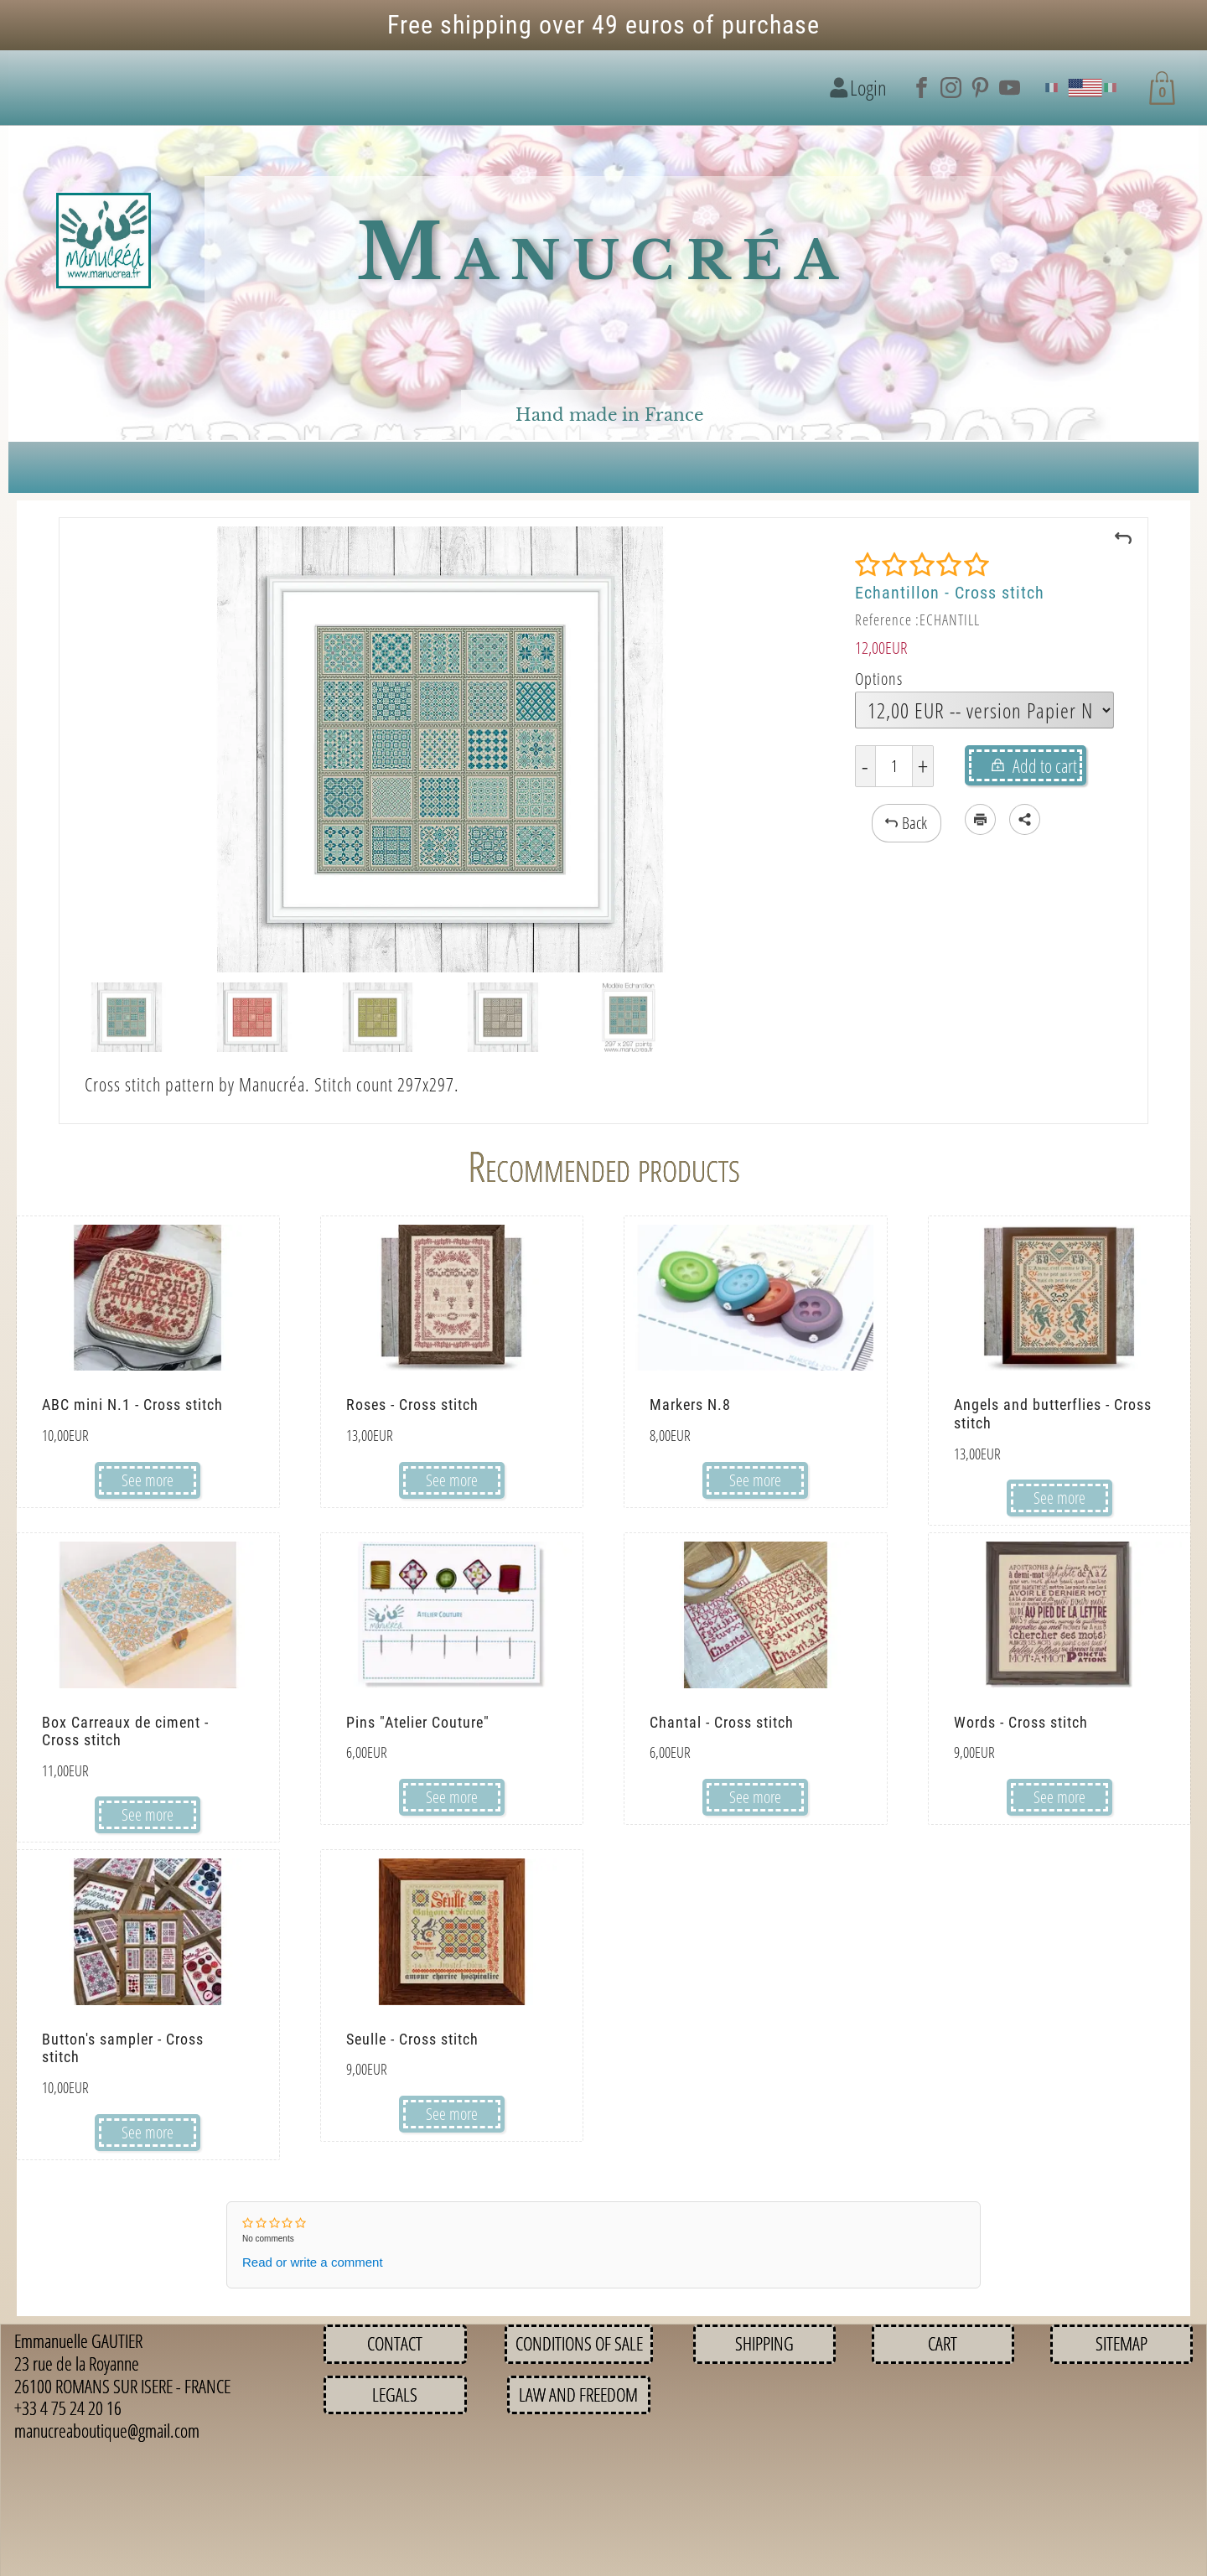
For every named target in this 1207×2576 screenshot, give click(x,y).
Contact (394, 2343)
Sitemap (1121, 2343)
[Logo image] (104, 241)
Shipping (764, 2343)
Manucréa (603, 252)
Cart (942, 2343)
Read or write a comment (312, 2262)
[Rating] (922, 565)
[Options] (984, 710)
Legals (394, 2395)
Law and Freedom (578, 2395)
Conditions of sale (579, 2343)
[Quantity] (894, 766)
